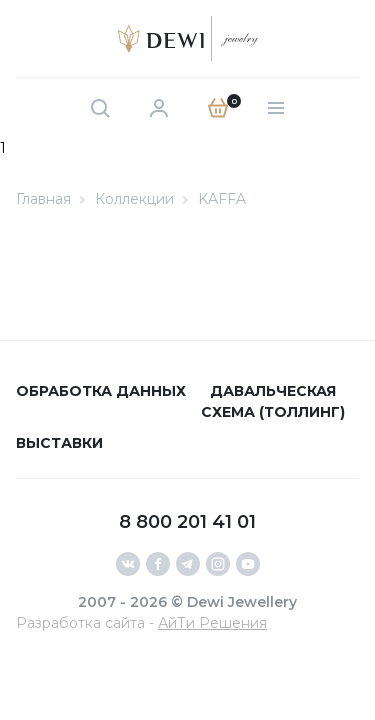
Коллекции (134, 199)
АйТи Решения (212, 623)
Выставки (59, 443)
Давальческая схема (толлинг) (273, 401)
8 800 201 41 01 (187, 522)
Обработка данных (101, 391)
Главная (43, 199)
